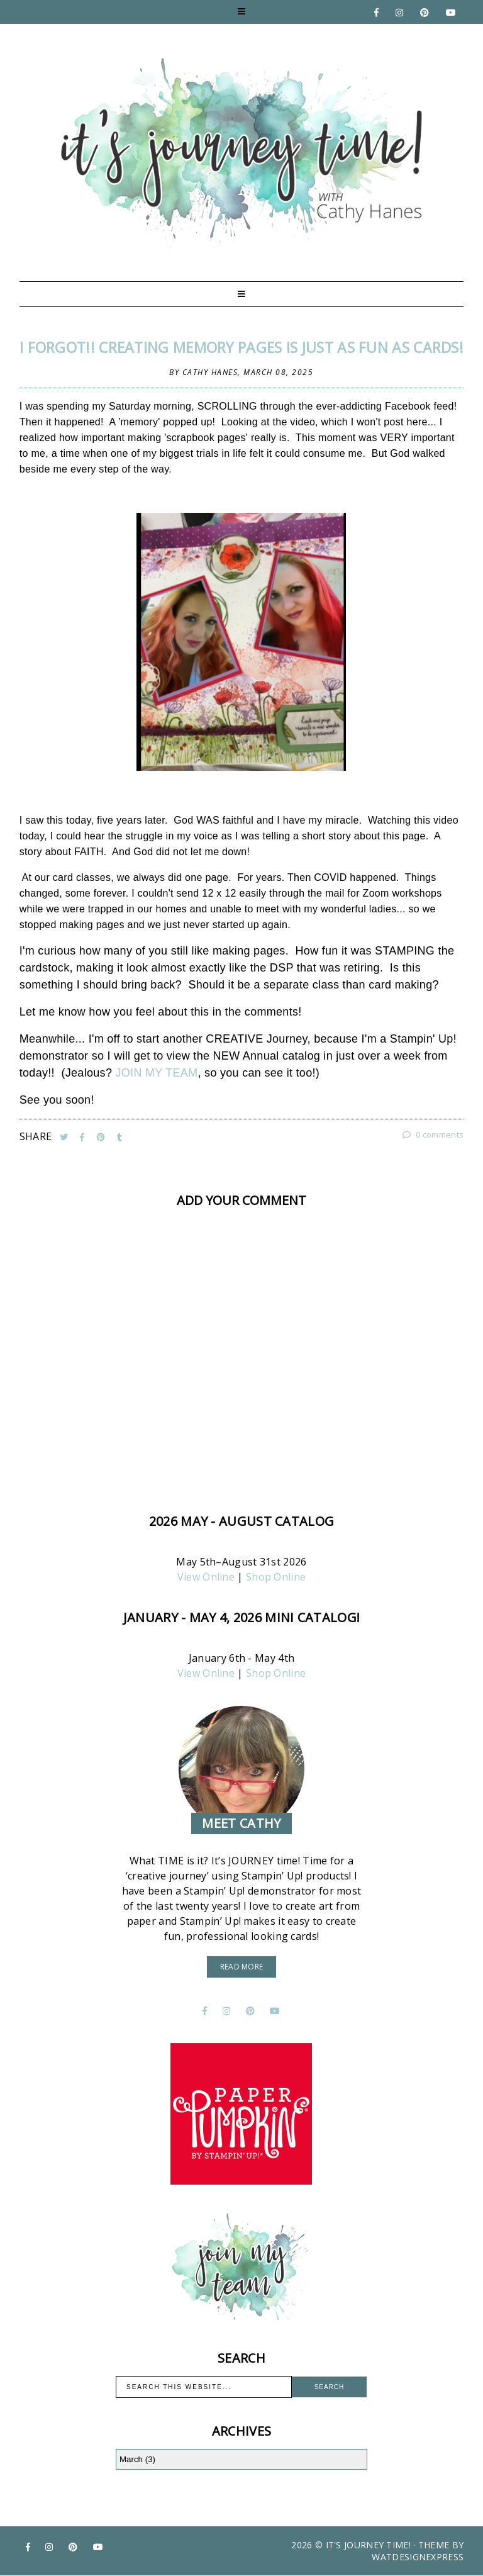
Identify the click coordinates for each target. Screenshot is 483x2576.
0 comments (433, 1134)
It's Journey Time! (368, 2545)
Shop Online (276, 1577)
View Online (206, 1577)
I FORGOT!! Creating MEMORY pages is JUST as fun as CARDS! (241, 347)
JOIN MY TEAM (157, 1073)
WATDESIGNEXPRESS (418, 2557)
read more (242, 1966)
